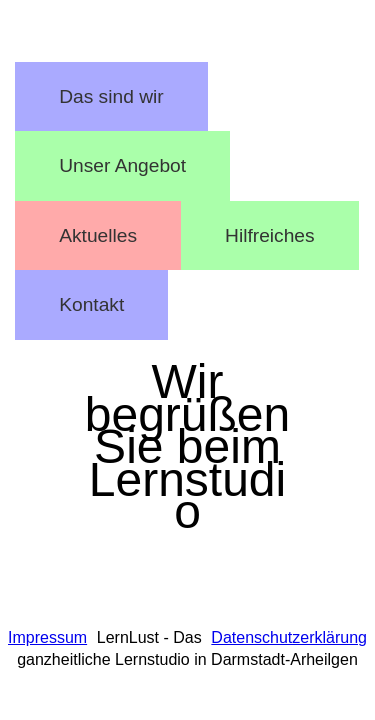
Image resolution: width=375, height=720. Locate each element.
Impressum (47, 637)
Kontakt (91, 304)
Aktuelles (98, 235)
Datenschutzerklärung (289, 637)
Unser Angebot (122, 165)
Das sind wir (111, 96)
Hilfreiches (270, 235)
